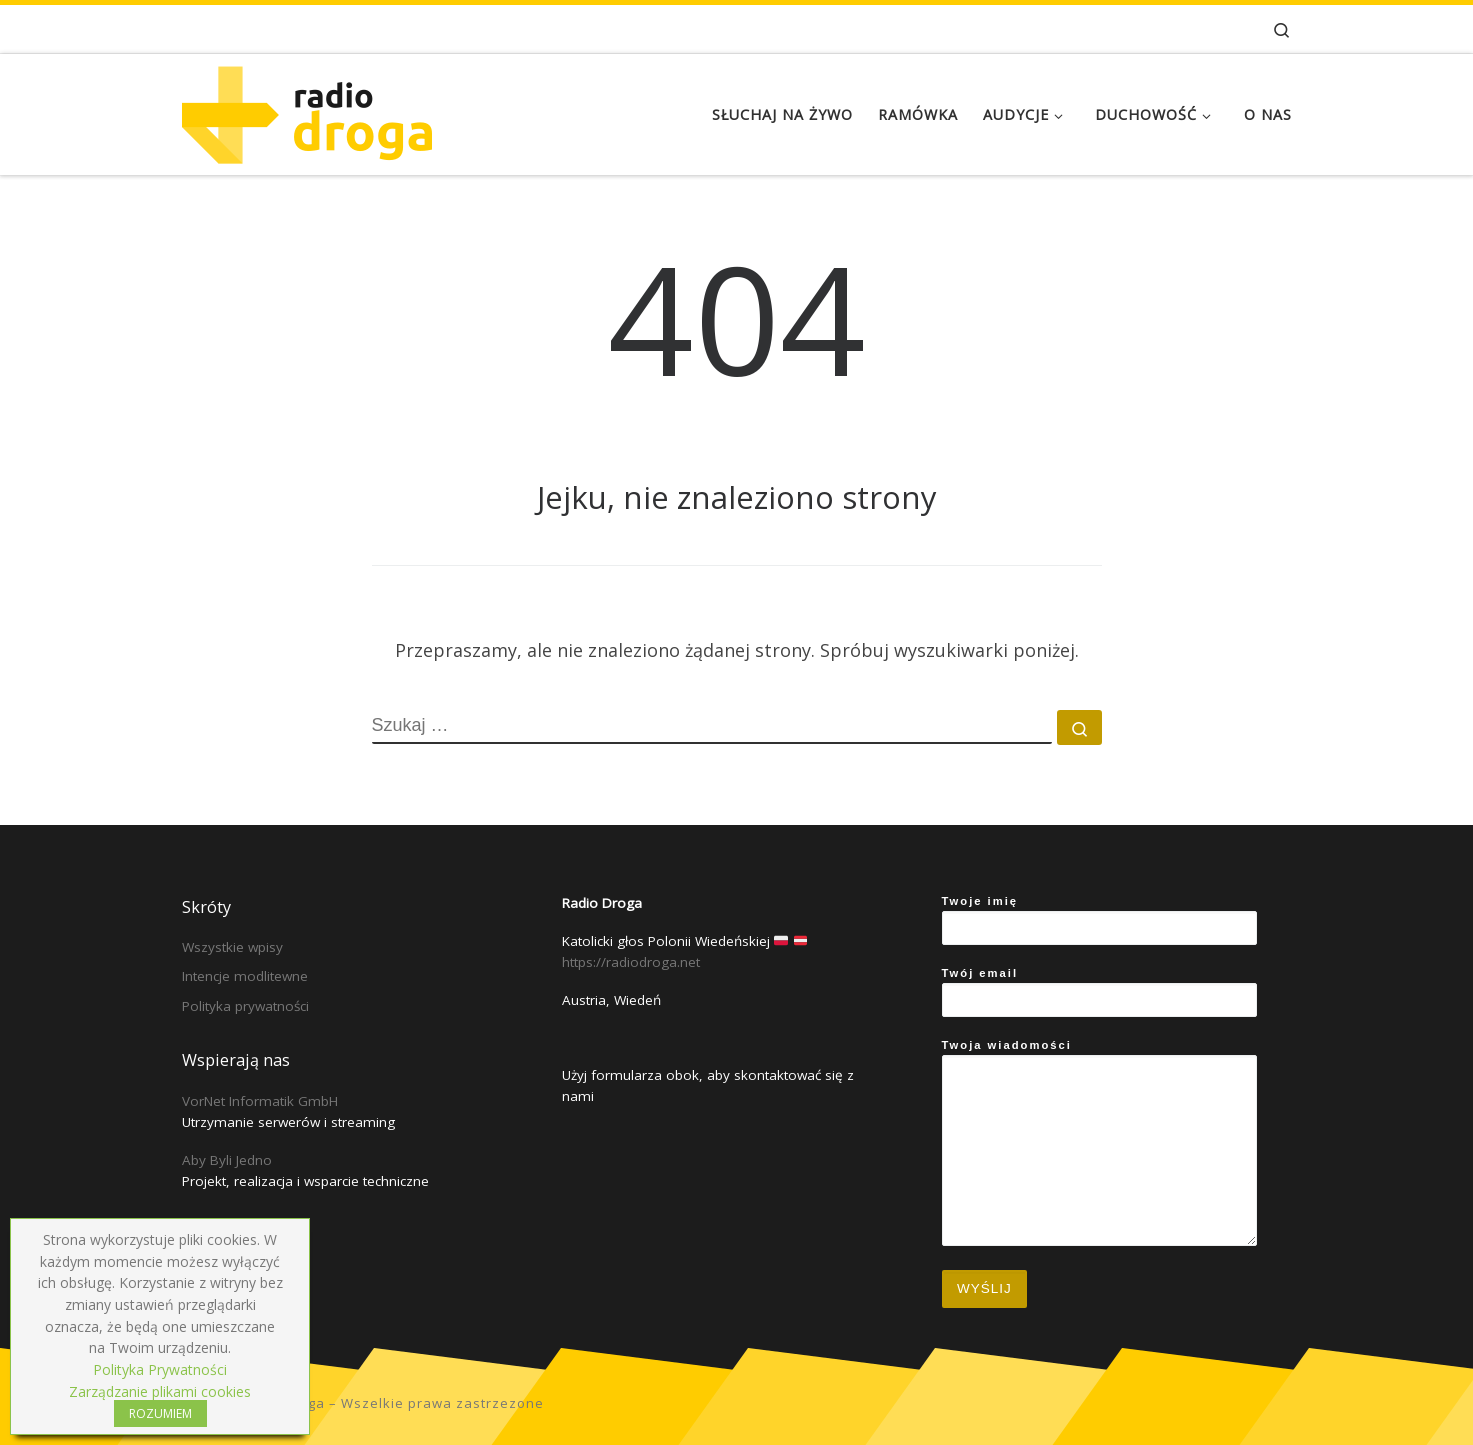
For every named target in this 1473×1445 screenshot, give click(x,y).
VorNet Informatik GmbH (260, 1101)
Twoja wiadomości (1099, 1142)
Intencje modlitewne (245, 976)
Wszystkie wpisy (232, 947)
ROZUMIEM (160, 1413)
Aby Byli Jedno (227, 1160)
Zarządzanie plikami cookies (160, 1391)
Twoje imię (1099, 920)
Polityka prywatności (245, 1006)
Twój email (1099, 992)
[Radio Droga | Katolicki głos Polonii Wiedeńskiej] (307, 110)
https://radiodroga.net (631, 962)
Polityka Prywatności (160, 1369)
